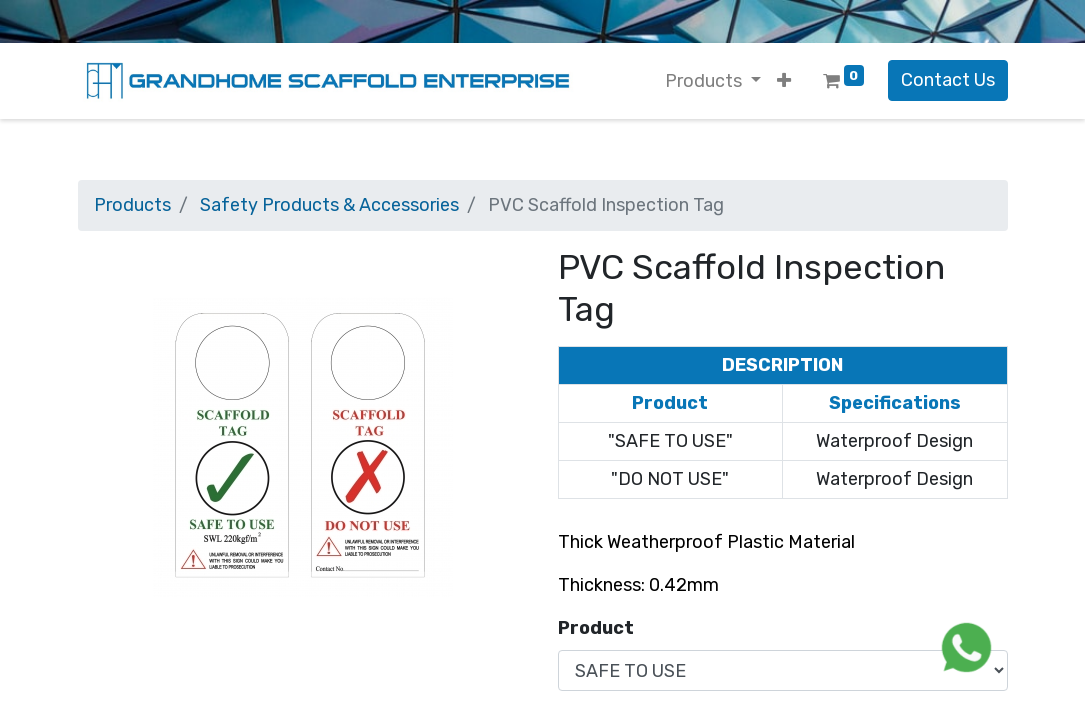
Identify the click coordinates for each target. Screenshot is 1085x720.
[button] (784, 81)
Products (132, 205)
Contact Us (948, 80)
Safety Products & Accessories (329, 205)
